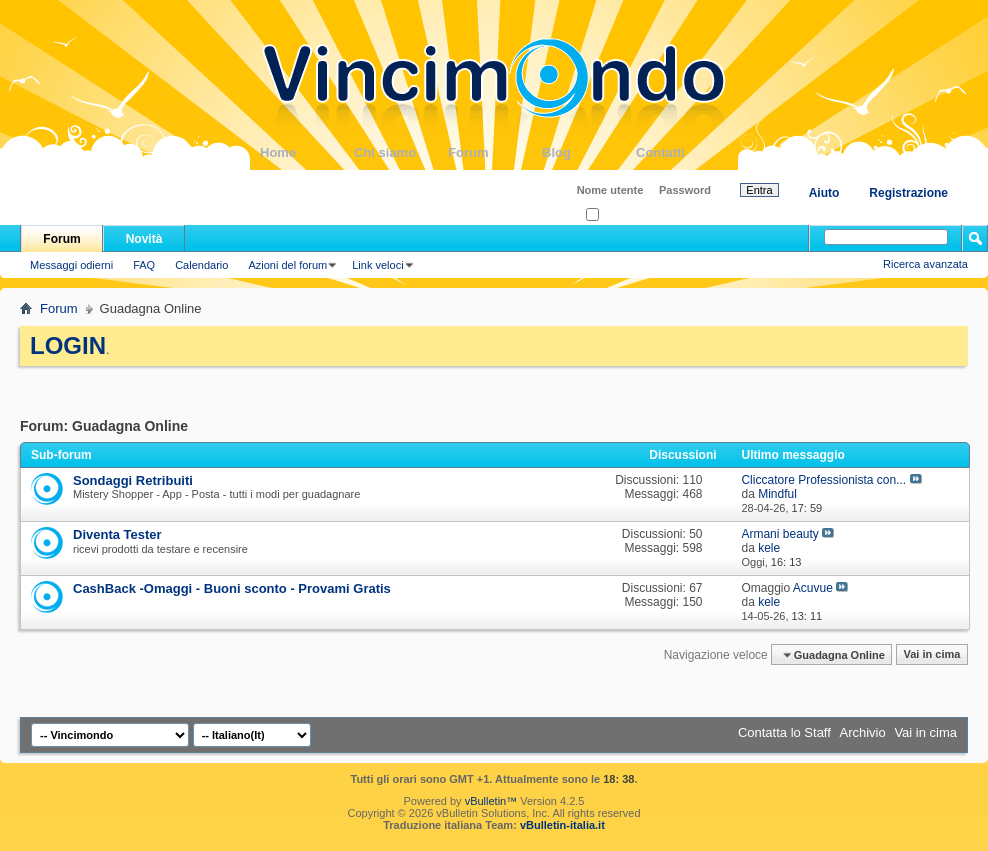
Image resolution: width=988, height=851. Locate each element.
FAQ (144, 265)
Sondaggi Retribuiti (133, 480)
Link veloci (377, 265)
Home (307, 152)
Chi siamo (401, 152)
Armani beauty (779, 534)
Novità (144, 239)
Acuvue (813, 588)
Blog (589, 152)
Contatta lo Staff (784, 732)
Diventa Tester (117, 534)
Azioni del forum (287, 265)
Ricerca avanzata (925, 264)
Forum (495, 152)
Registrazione (908, 193)
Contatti (683, 152)
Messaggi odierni (71, 265)
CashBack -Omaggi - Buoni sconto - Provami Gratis (232, 588)
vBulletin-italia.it (562, 825)
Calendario (201, 265)
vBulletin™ (491, 801)
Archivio (863, 732)
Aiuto (824, 193)
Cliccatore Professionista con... (823, 480)
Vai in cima (931, 655)
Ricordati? (616, 215)
